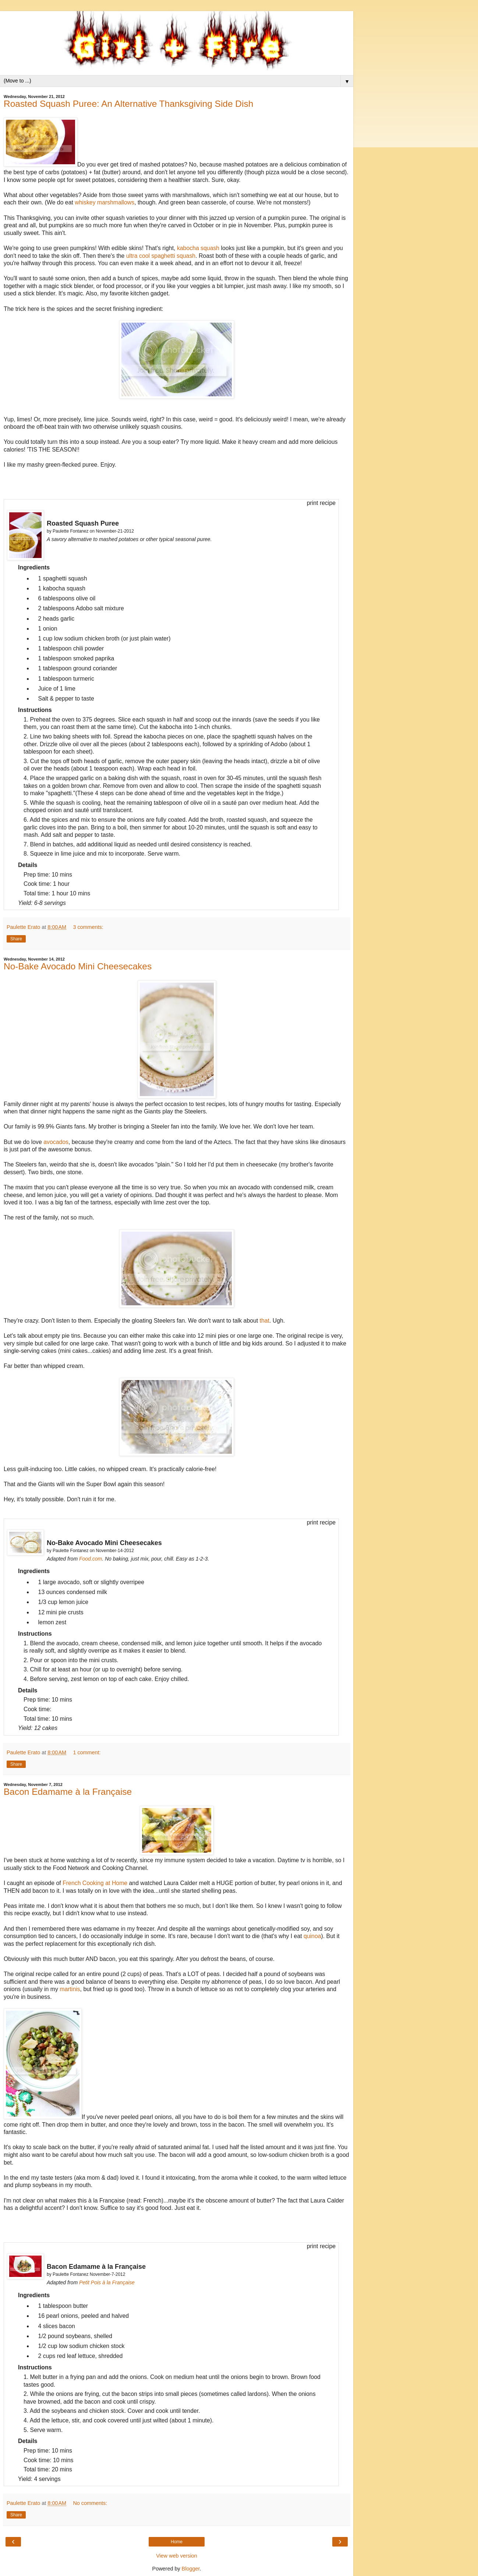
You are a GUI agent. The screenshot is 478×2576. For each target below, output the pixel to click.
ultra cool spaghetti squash (160, 256)
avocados (55, 1142)
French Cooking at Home (95, 1883)
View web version (176, 2556)
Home (177, 2541)
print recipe (321, 503)
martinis (70, 1989)
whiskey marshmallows (104, 202)
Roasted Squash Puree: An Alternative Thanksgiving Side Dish (128, 104)
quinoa (312, 1936)
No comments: (90, 2503)
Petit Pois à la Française (107, 2282)
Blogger (191, 2569)
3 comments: (88, 927)
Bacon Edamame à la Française (68, 1792)
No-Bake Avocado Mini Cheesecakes (78, 966)
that (264, 1320)
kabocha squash (198, 248)
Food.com (90, 1559)
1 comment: (86, 1752)
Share (16, 938)
